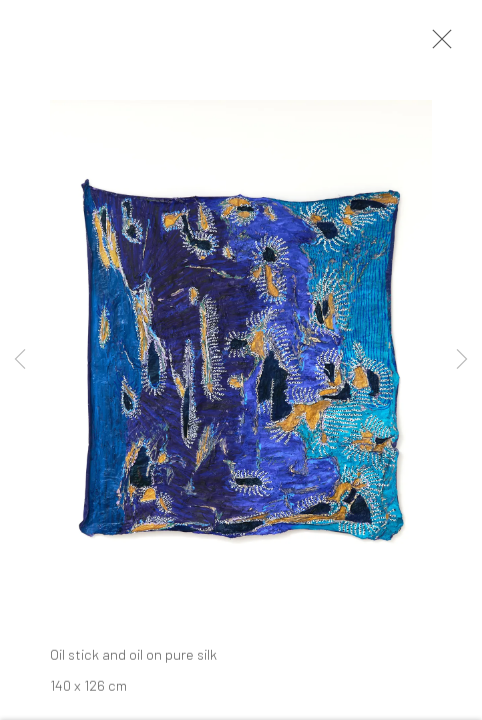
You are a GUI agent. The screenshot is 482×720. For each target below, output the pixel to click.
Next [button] (462, 360)
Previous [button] (20, 360)
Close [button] (437, 45)
